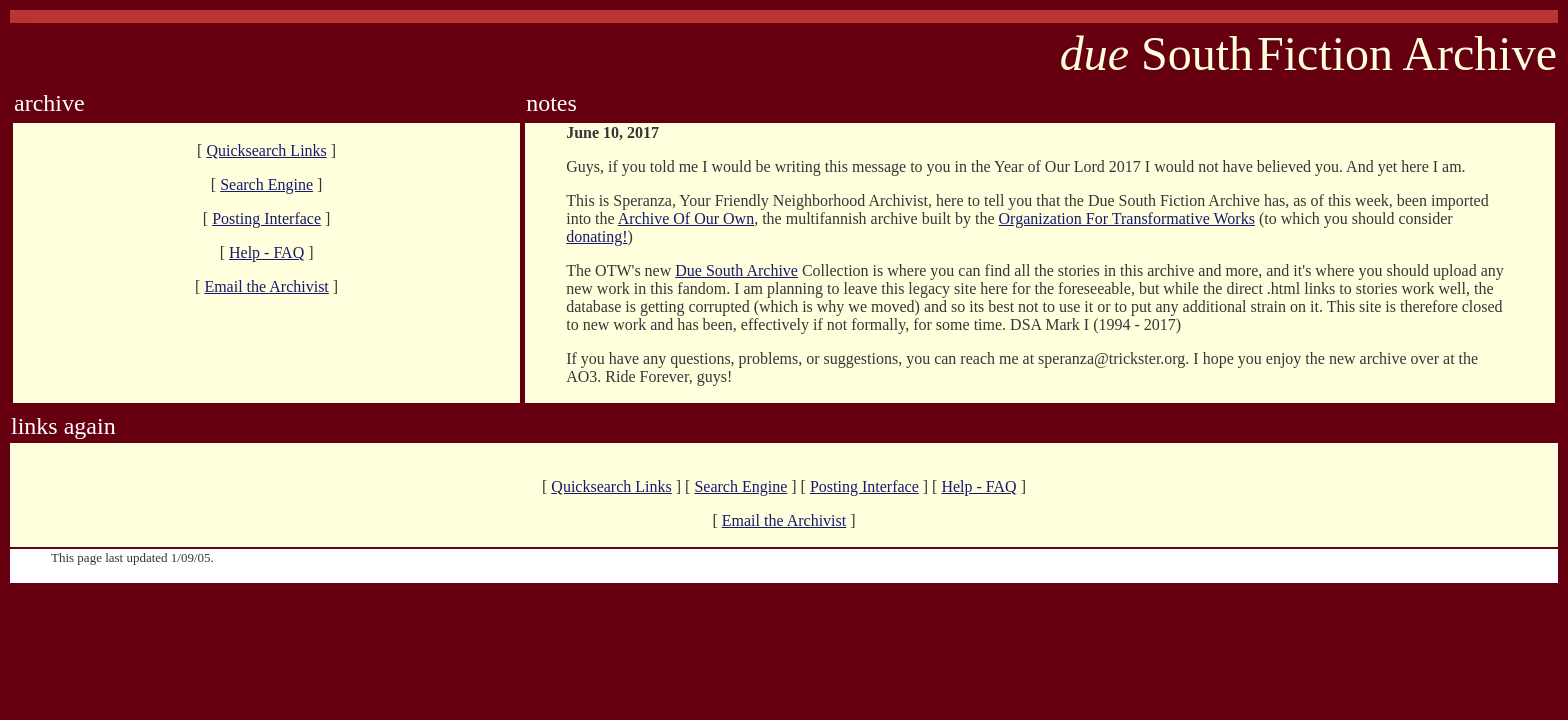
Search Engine (266, 184)
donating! (596, 236)
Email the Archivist (266, 286)
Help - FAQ (266, 252)
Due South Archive (736, 270)
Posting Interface (266, 218)
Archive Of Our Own (686, 218)
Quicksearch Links (266, 150)
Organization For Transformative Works (1127, 218)
